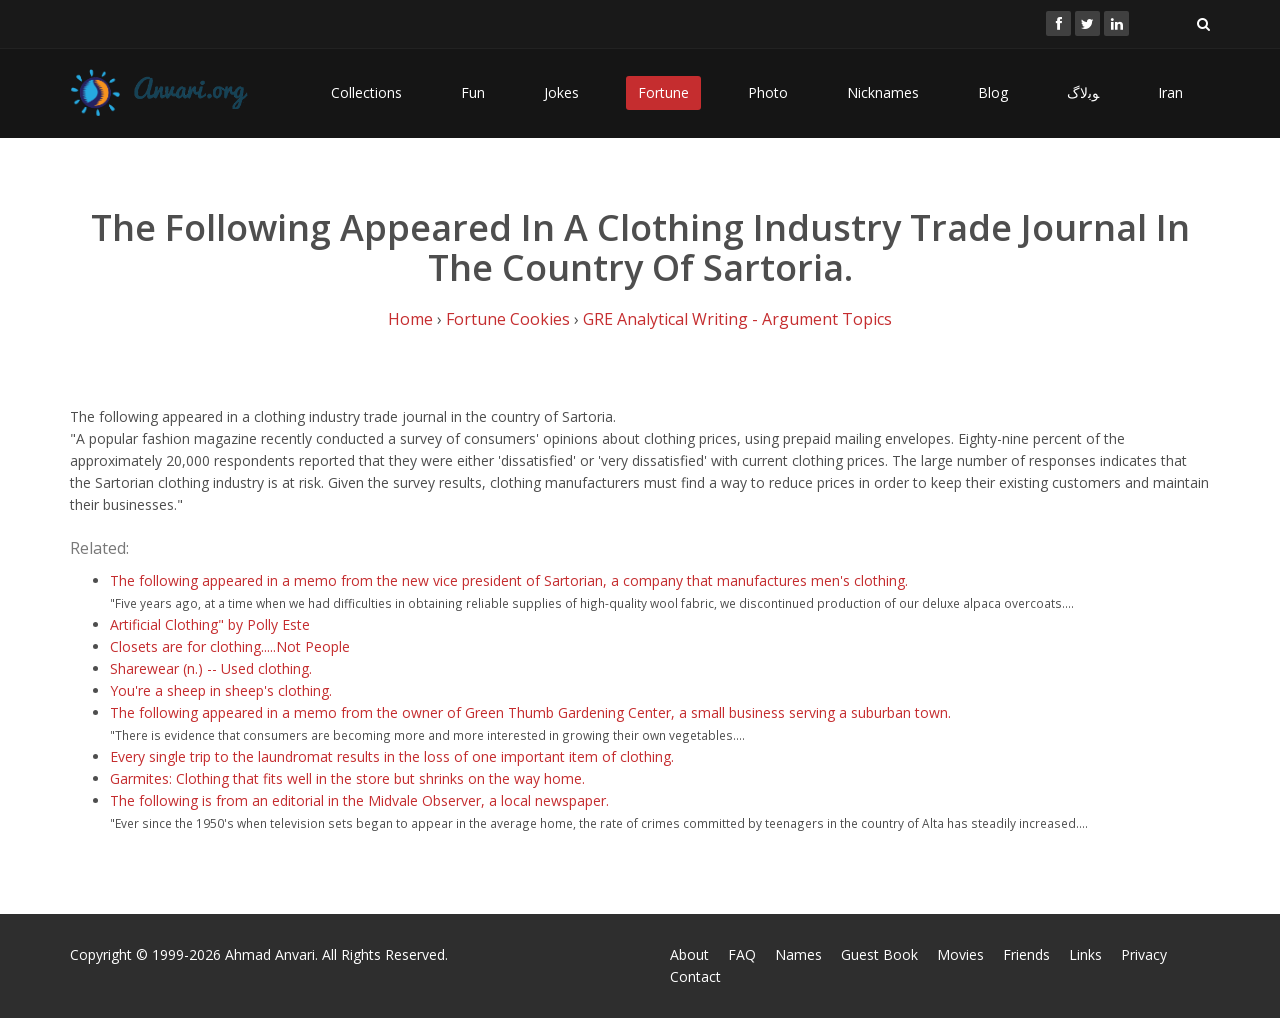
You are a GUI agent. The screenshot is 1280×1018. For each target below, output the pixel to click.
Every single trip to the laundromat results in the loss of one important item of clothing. (392, 756)
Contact (695, 976)
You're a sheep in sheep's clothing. (221, 690)
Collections (366, 92)
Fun (473, 92)
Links (1085, 954)
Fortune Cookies (508, 319)
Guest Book (879, 954)
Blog (993, 92)
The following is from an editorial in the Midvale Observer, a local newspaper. (359, 800)
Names (798, 954)
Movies (960, 954)
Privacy (1144, 954)
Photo (768, 92)
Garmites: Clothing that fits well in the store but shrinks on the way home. (347, 778)
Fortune (663, 92)
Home (410, 319)
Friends (1026, 954)
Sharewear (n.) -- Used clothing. (211, 668)
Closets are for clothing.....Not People (230, 646)
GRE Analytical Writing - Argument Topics (737, 319)
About (689, 954)
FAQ (742, 954)
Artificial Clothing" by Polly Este (210, 624)
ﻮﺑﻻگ (1083, 92)
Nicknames (883, 92)
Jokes (561, 92)
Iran (1170, 92)
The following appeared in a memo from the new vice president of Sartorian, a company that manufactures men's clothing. (509, 580)
